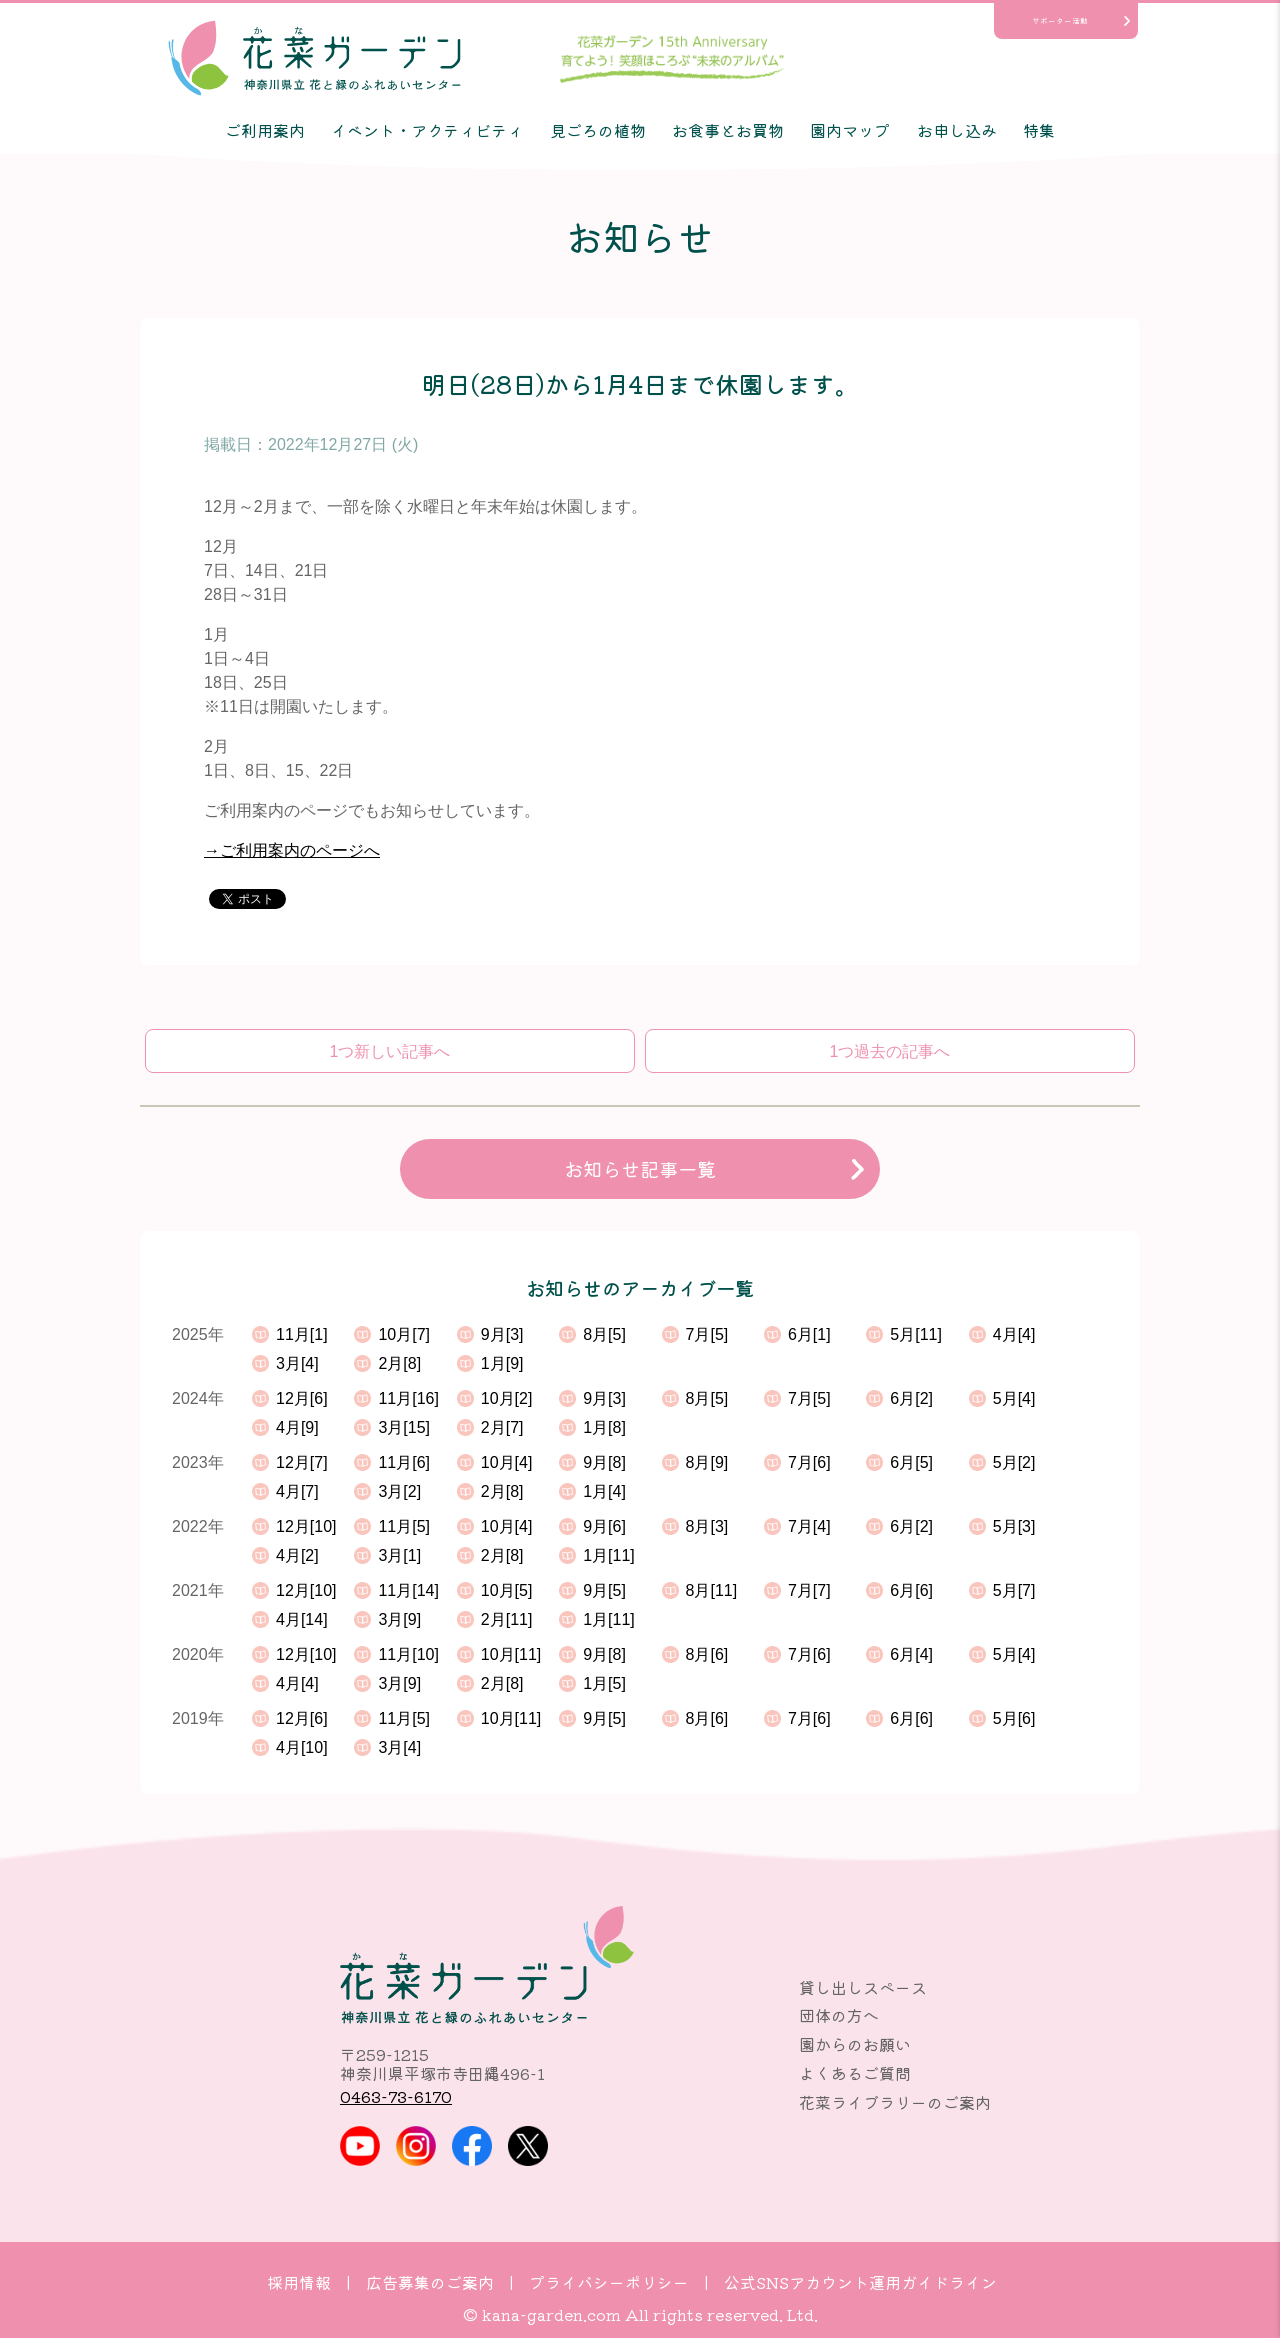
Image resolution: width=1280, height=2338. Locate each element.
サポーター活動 (1060, 20)
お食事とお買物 (728, 130)
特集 (1039, 130)
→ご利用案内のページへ (292, 850)
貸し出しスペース (863, 1987)
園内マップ (850, 130)
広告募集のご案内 (430, 2282)
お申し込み (957, 130)
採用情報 (299, 2282)
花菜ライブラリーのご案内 (895, 2102)
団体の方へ (839, 2015)
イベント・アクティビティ (427, 130)
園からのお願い (855, 2044)
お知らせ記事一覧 (640, 1169)
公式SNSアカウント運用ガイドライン (860, 2282)
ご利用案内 (265, 130)
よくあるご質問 (855, 2073)
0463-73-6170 (396, 2096)
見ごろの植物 (598, 130)
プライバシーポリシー (609, 2282)
